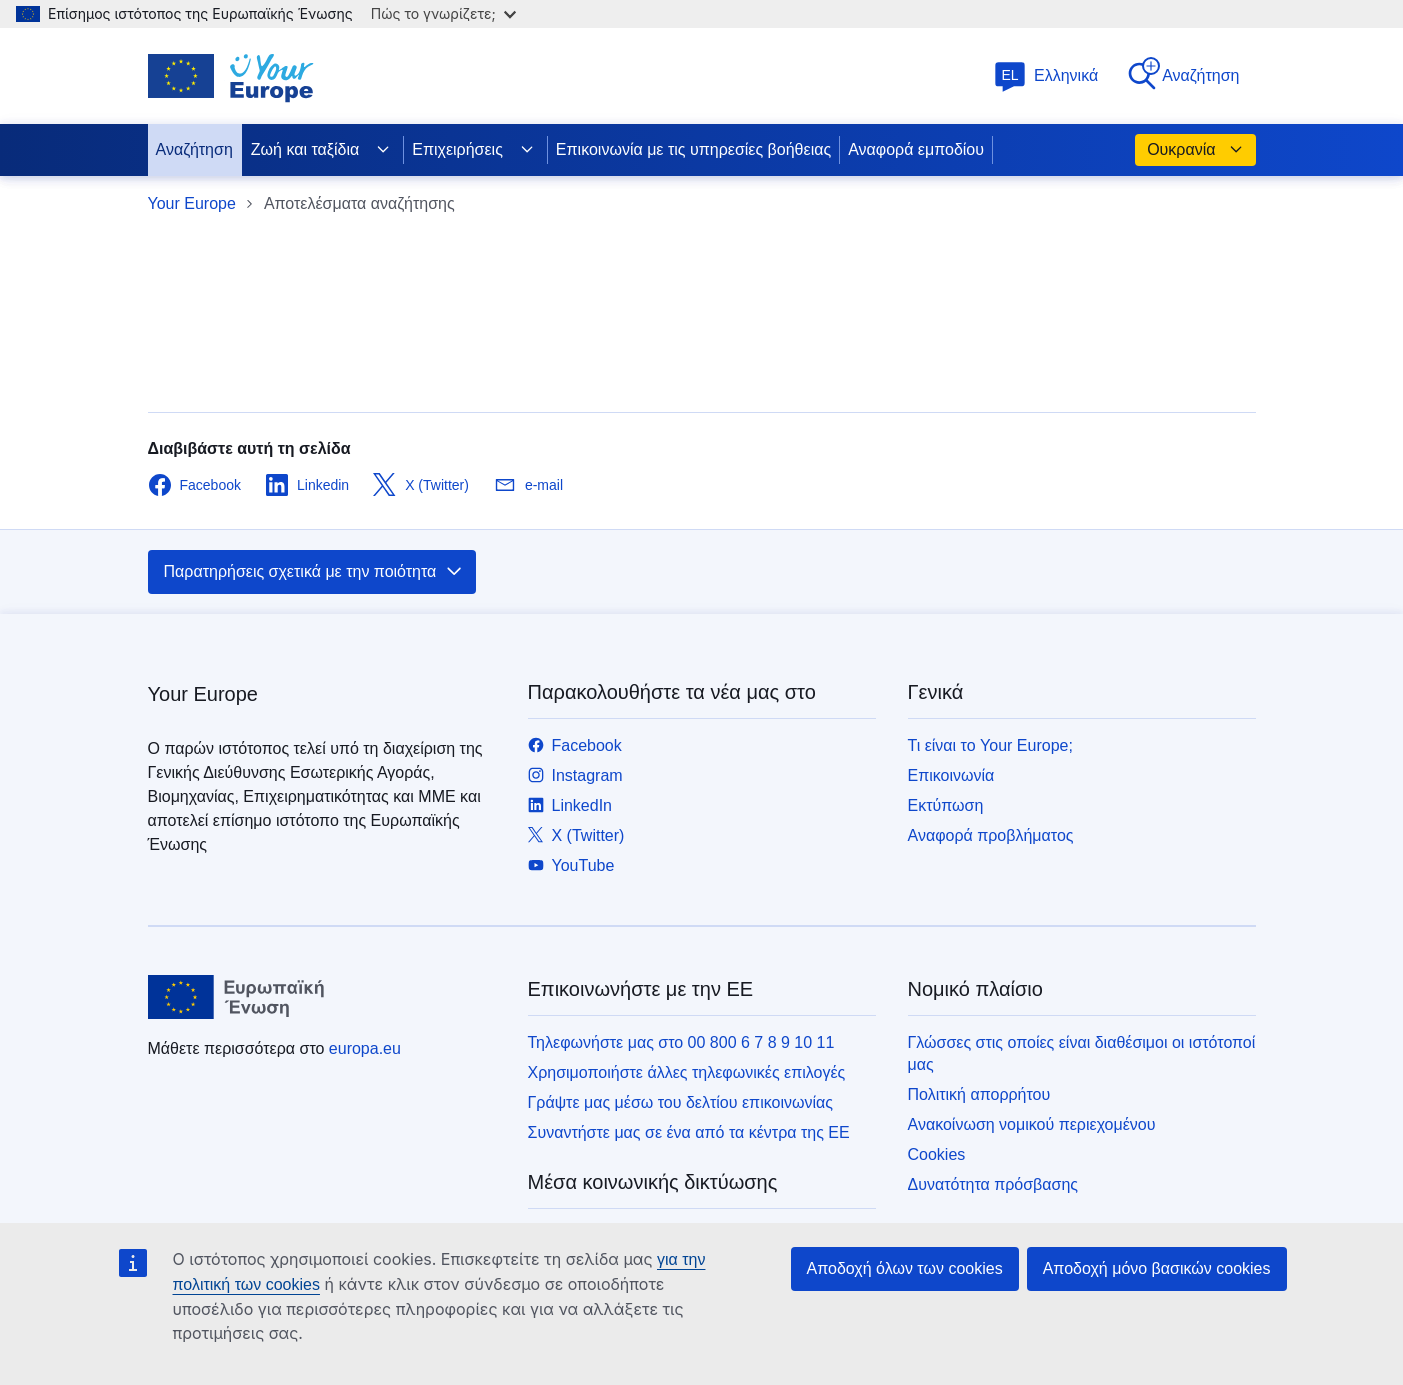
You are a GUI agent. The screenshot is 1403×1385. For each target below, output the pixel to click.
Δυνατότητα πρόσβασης (993, 1184)
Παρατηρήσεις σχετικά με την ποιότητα (314, 572)
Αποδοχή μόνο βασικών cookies (1157, 1268)
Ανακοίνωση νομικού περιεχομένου (1032, 1124)
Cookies (937, 1154)
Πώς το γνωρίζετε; (443, 13)
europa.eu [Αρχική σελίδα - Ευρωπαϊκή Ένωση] (365, 1048)
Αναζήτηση (1182, 74)
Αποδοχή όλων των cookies (905, 1268)
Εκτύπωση (946, 805)
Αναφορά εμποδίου (916, 149)
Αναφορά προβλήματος (991, 835)
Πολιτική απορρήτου (979, 1094)
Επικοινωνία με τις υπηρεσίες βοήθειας (693, 149)
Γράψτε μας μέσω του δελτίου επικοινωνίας (680, 1102)
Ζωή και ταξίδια (321, 150)
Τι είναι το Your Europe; (990, 745)
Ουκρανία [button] (1195, 150)
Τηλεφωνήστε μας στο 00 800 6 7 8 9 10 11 (681, 1042)
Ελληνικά (1046, 75)
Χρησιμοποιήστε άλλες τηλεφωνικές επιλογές (687, 1072)
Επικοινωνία (951, 775)
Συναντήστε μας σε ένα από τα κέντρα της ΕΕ (689, 1132)
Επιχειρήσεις (473, 150)
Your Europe (192, 203)
